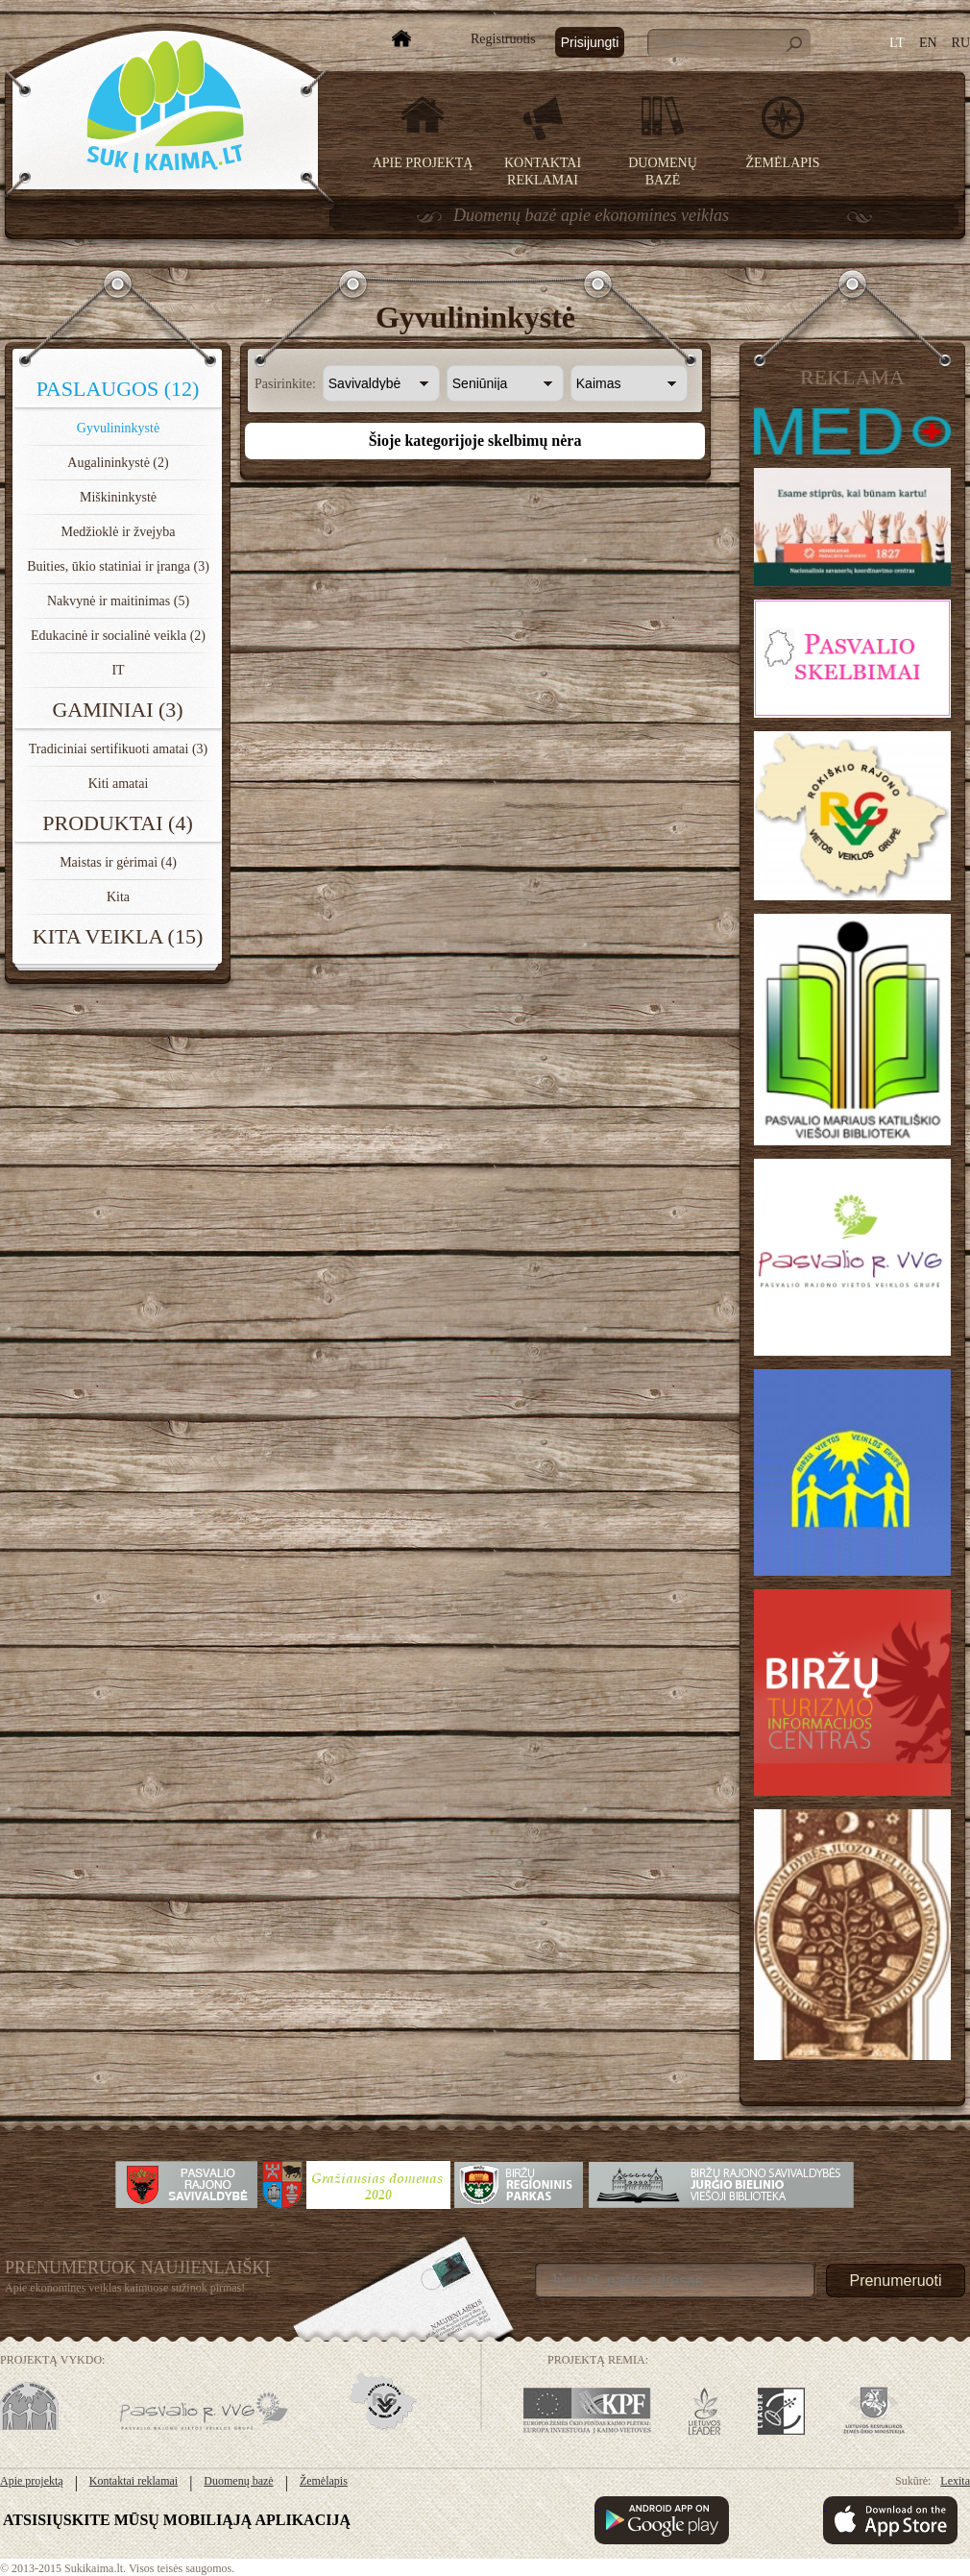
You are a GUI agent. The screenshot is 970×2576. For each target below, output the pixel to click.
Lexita (955, 2481)
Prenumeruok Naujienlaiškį (138, 2267)
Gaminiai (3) (117, 710)
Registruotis (503, 39)
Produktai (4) (117, 823)
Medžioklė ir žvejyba (118, 532)
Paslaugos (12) (118, 389)
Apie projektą (423, 163)
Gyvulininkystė (118, 428)
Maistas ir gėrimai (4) (118, 862)
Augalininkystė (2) (117, 462)
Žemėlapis (783, 163)
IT (117, 670)
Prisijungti (590, 42)
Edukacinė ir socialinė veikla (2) (118, 635)
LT (897, 43)
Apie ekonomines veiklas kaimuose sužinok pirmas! (125, 2287)
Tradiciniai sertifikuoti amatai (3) (118, 749)
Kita (118, 897)
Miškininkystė (118, 497)
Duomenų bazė (238, 2481)
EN (928, 43)
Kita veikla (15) (118, 936)
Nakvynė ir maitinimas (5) (118, 601)
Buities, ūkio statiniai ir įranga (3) (118, 566)
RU (961, 43)
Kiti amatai (118, 783)
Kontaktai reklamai (133, 2481)
